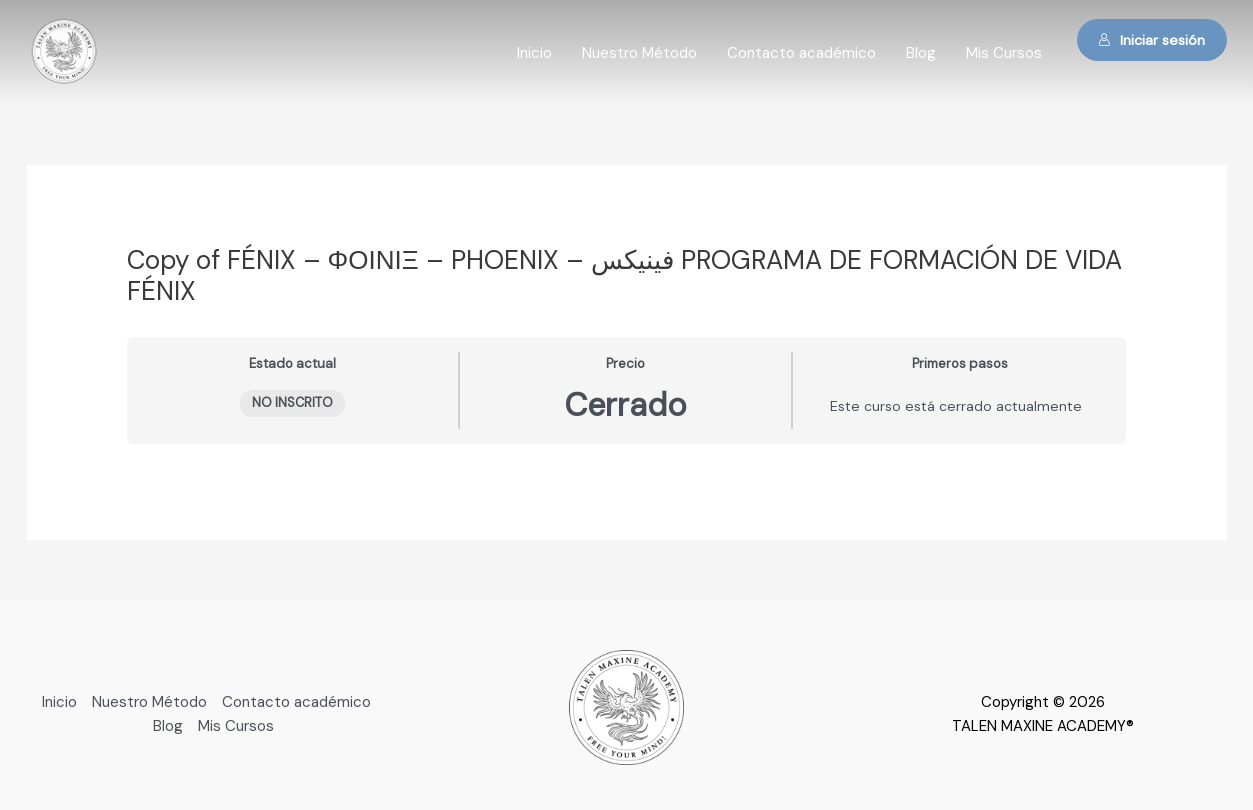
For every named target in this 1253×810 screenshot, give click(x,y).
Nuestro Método (639, 53)
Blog (921, 53)
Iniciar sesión (1151, 40)
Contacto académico (801, 53)
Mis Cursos (1004, 53)
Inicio (534, 53)
